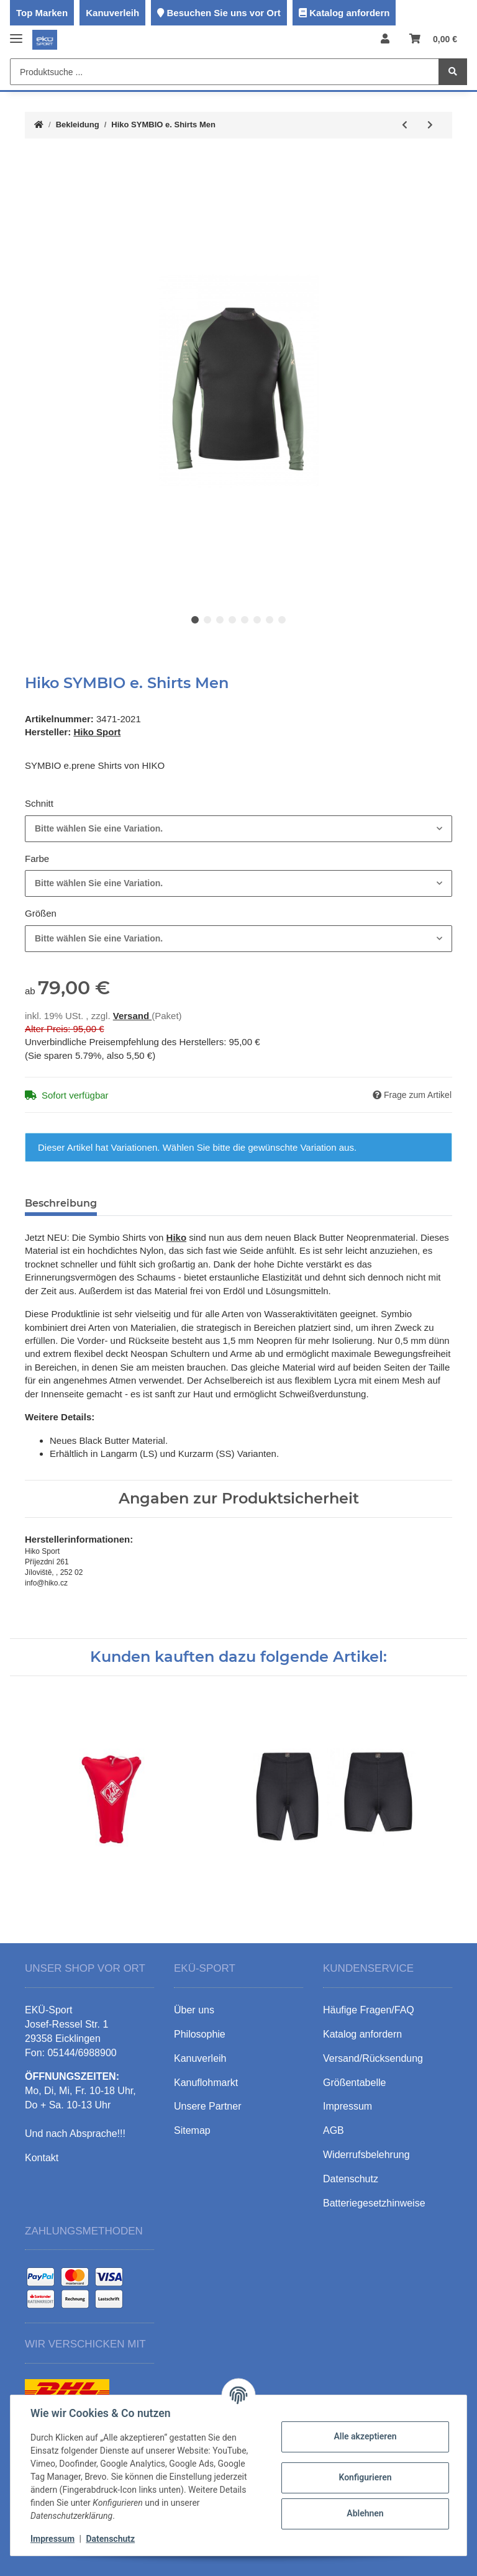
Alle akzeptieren (365, 2436)
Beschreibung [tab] (61, 1203)
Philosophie (199, 2034)
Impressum (52, 2539)
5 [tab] (244, 620)
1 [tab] (195, 620)
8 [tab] (282, 620)
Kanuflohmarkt (206, 2082)
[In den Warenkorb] (35, 161)
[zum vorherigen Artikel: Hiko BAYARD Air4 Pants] (404, 125)
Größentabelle (354, 2082)
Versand (132, 1015)
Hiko (176, 1237)
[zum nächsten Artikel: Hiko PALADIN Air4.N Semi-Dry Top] (430, 125)
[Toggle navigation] (16, 33)
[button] (385, 39)
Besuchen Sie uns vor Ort (223, 12)
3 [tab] (220, 620)
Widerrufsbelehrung (366, 2154)
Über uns (194, 2010)
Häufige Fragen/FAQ (368, 2010)
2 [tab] (207, 620)
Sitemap (192, 2130)
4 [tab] (232, 620)
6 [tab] (257, 620)
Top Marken (42, 12)
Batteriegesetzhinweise (374, 2203)
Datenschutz (110, 2539)
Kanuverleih (112, 12)
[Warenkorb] (433, 39)
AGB (333, 2130)
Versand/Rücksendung (373, 2058)
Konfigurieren (364, 2477)
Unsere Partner (208, 2106)
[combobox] (238, 828)
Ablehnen (365, 2513)
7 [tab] (269, 620)
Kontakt (41, 2157)
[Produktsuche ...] (224, 71)
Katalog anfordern (349, 12)
